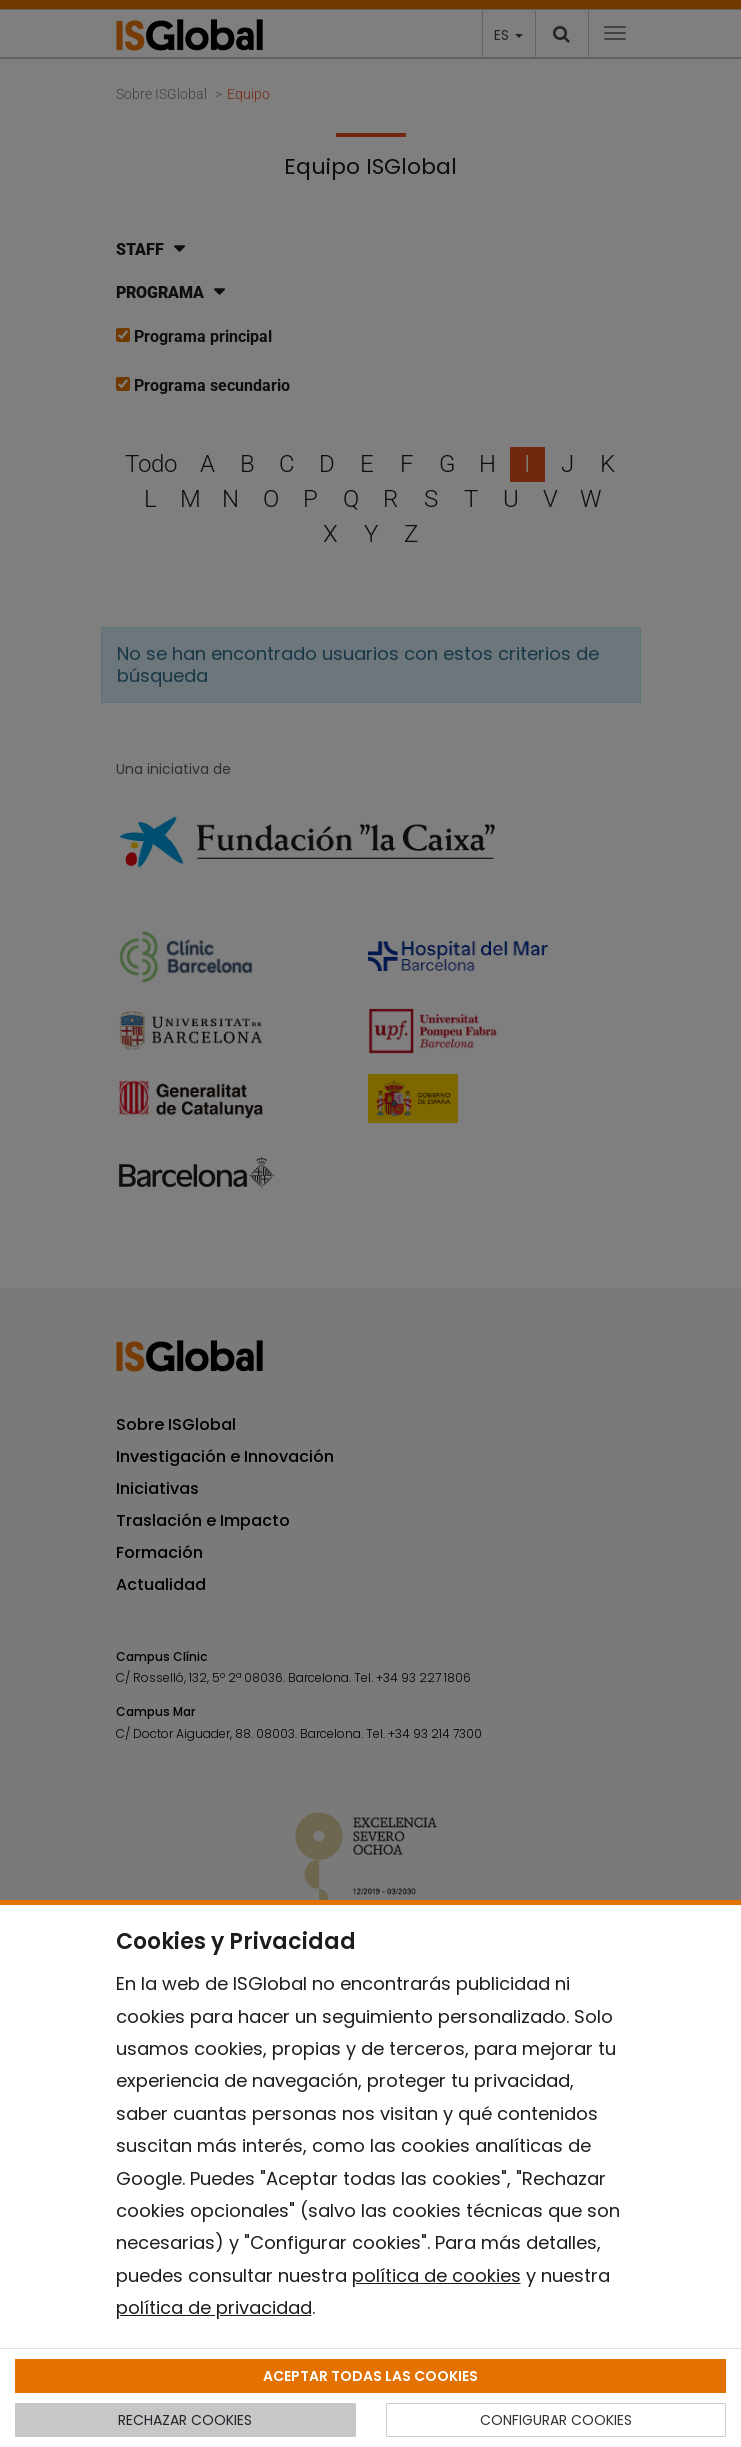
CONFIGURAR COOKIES (556, 2420)
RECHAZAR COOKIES (185, 2420)
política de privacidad (214, 2307)
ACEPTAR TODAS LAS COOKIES (370, 2376)
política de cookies (436, 2275)
